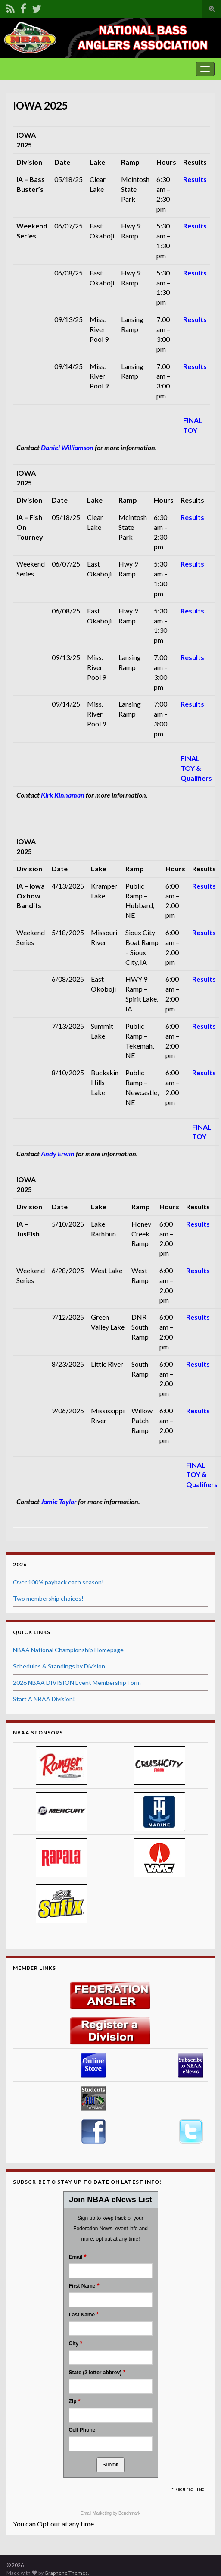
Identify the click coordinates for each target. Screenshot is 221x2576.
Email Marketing (96, 2513)
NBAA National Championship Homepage (68, 1649)
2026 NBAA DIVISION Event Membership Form (77, 1682)
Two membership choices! (48, 1598)
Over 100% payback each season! (58, 1582)
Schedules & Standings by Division (59, 1666)
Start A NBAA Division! (44, 1699)
